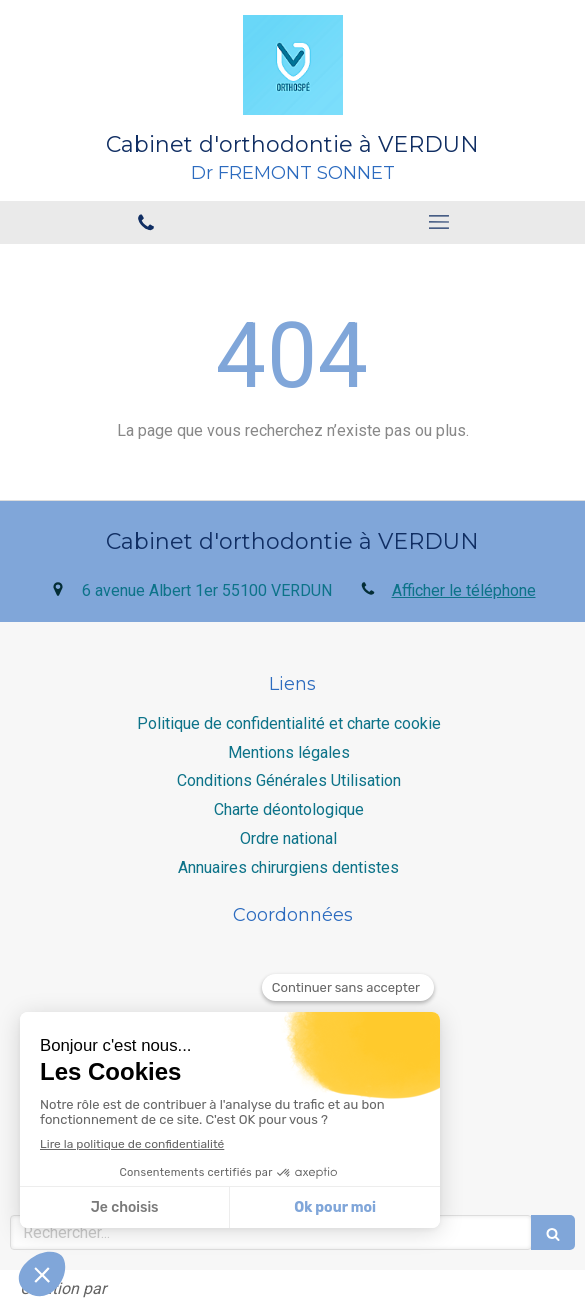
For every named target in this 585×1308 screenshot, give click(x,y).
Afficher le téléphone (464, 590)
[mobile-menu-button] (439, 222)
